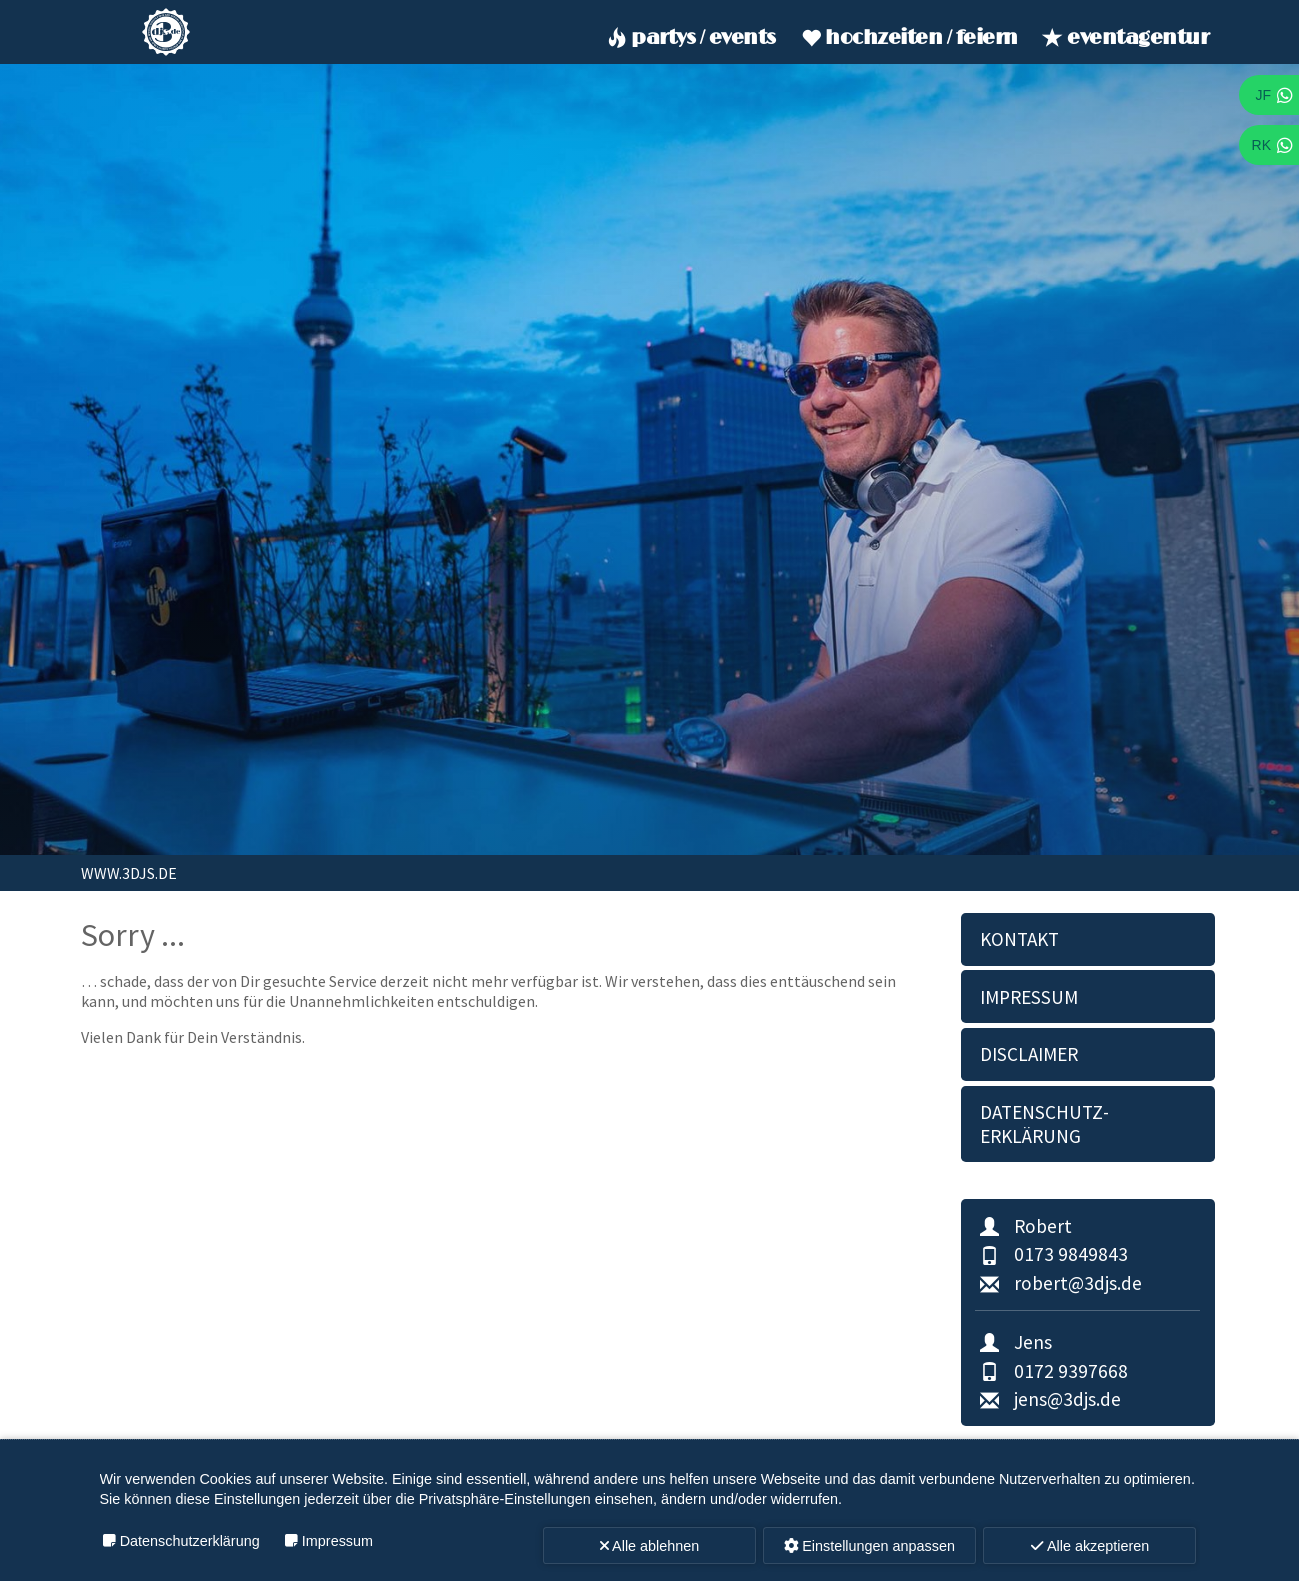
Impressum (1029, 997)
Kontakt (1019, 939)
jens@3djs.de (1047, 1399)
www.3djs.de (129, 873)
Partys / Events (689, 38)
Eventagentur (1123, 38)
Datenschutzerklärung (190, 1541)
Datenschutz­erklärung (1044, 1124)
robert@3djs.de (1058, 1283)
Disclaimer (1029, 1054)
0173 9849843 (1051, 1254)
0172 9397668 (1051, 1371)
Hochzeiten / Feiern (907, 38)
